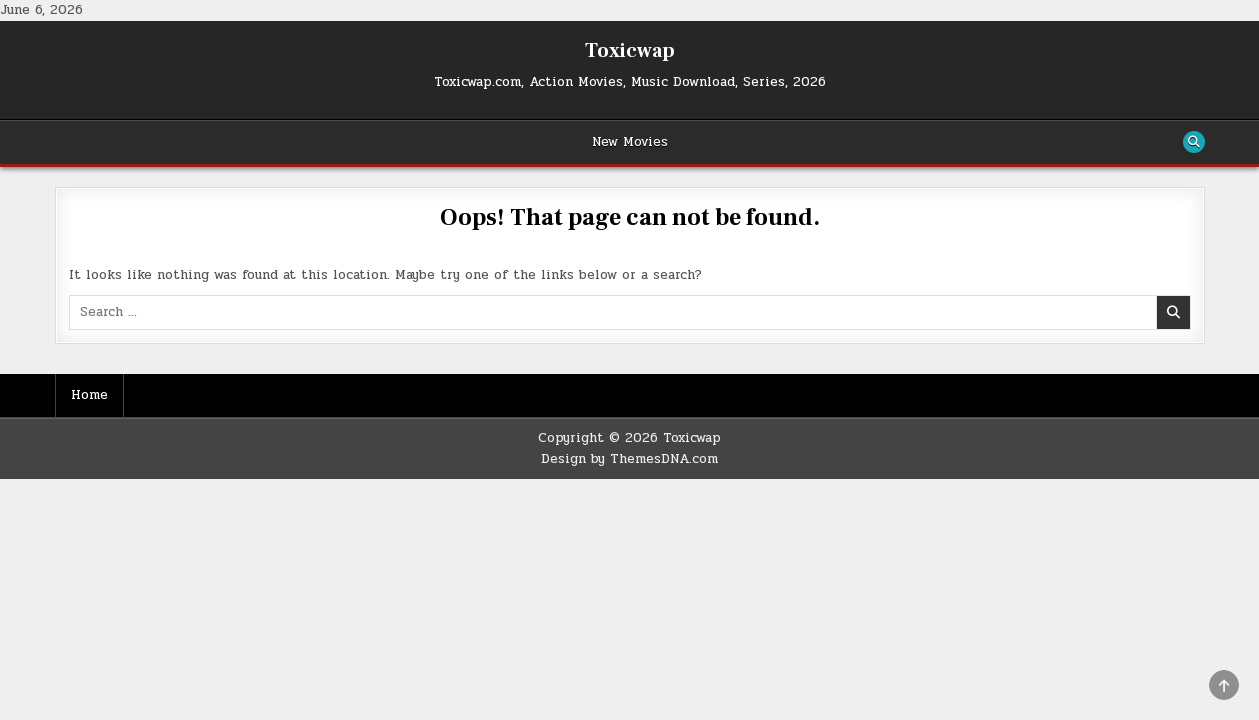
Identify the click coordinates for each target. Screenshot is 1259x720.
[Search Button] (1194, 142)
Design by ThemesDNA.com (629, 459)
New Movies (630, 142)
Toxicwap (630, 51)
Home (89, 395)
